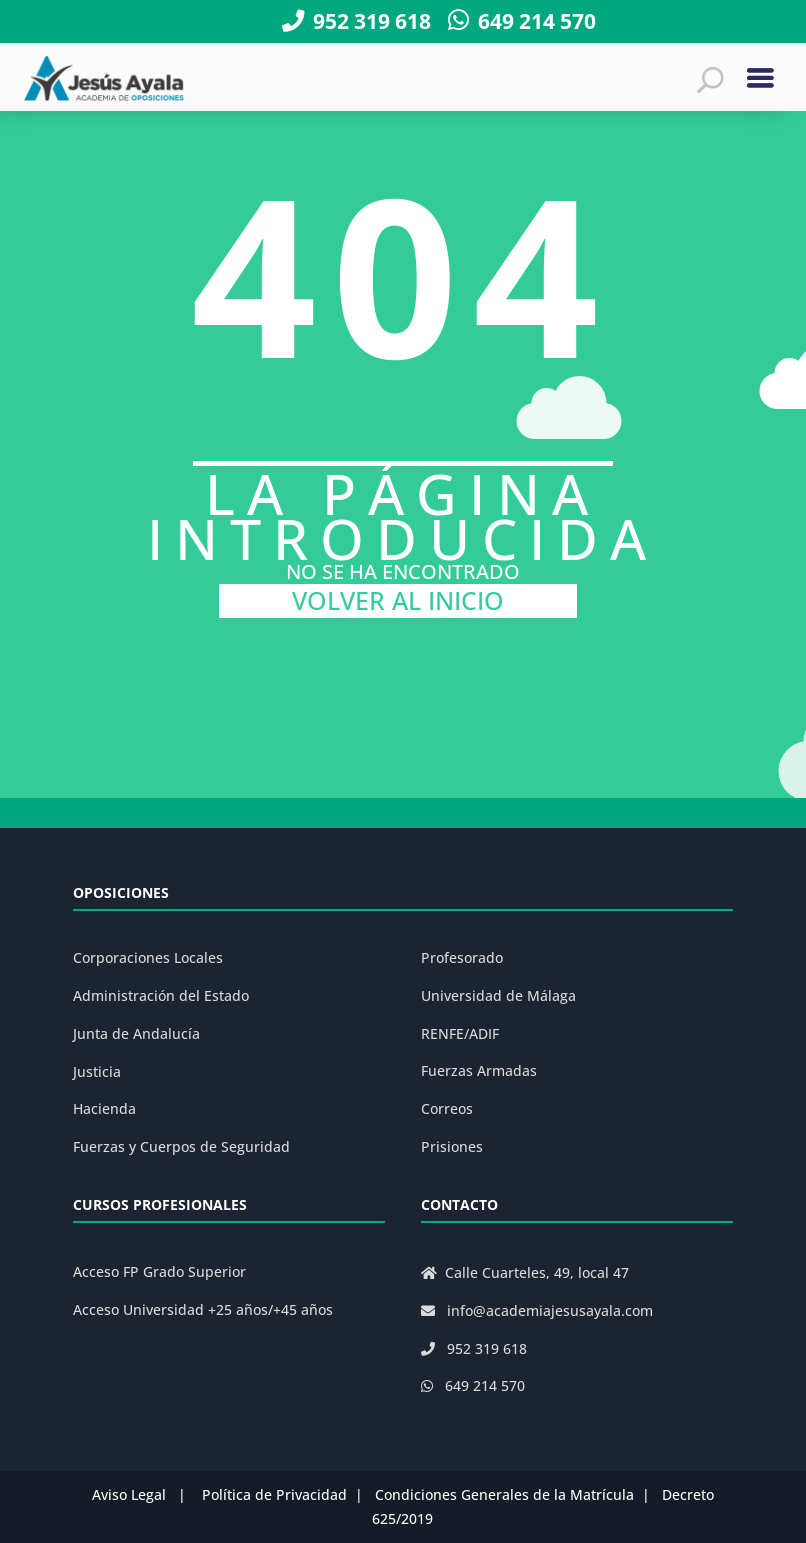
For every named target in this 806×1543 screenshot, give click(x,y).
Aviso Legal (129, 1494)
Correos (447, 1108)
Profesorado (462, 957)
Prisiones (452, 1146)
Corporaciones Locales (148, 957)
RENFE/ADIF (460, 1033)
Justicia (97, 1071)
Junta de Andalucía (136, 1033)
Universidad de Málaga (498, 995)
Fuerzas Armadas (479, 1070)
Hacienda (104, 1108)
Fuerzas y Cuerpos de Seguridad (181, 1146)
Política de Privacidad (274, 1494)
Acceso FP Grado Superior (159, 1271)
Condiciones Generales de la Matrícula (504, 1494)
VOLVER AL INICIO (398, 600)
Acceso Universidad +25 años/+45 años (203, 1309)
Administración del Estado (161, 995)
